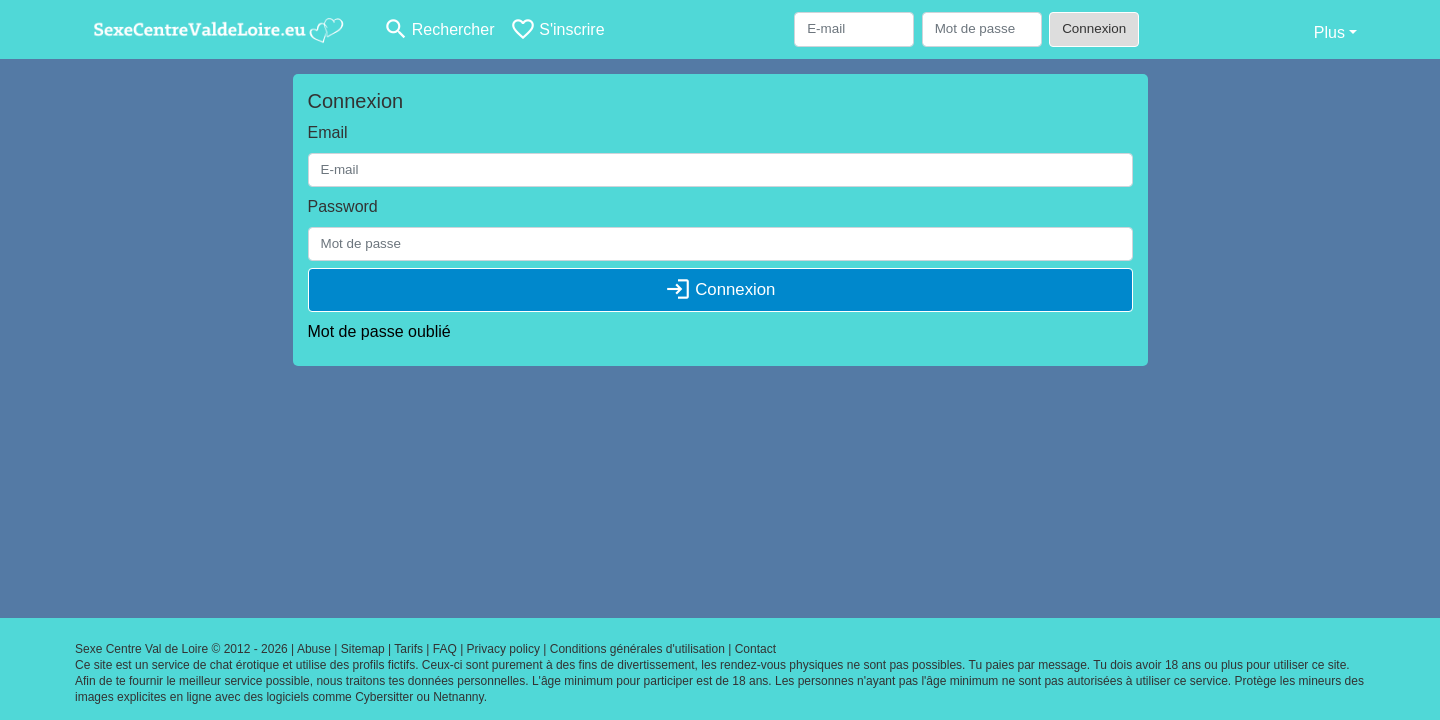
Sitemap (363, 649)
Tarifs (408, 649)
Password (343, 206)
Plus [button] (1329, 32)
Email (328, 132)
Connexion (1094, 28)
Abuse (314, 649)
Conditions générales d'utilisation (637, 649)
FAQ (445, 649)
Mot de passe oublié (379, 331)
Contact (755, 649)
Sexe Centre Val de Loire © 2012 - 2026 (181, 649)
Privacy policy (503, 649)
